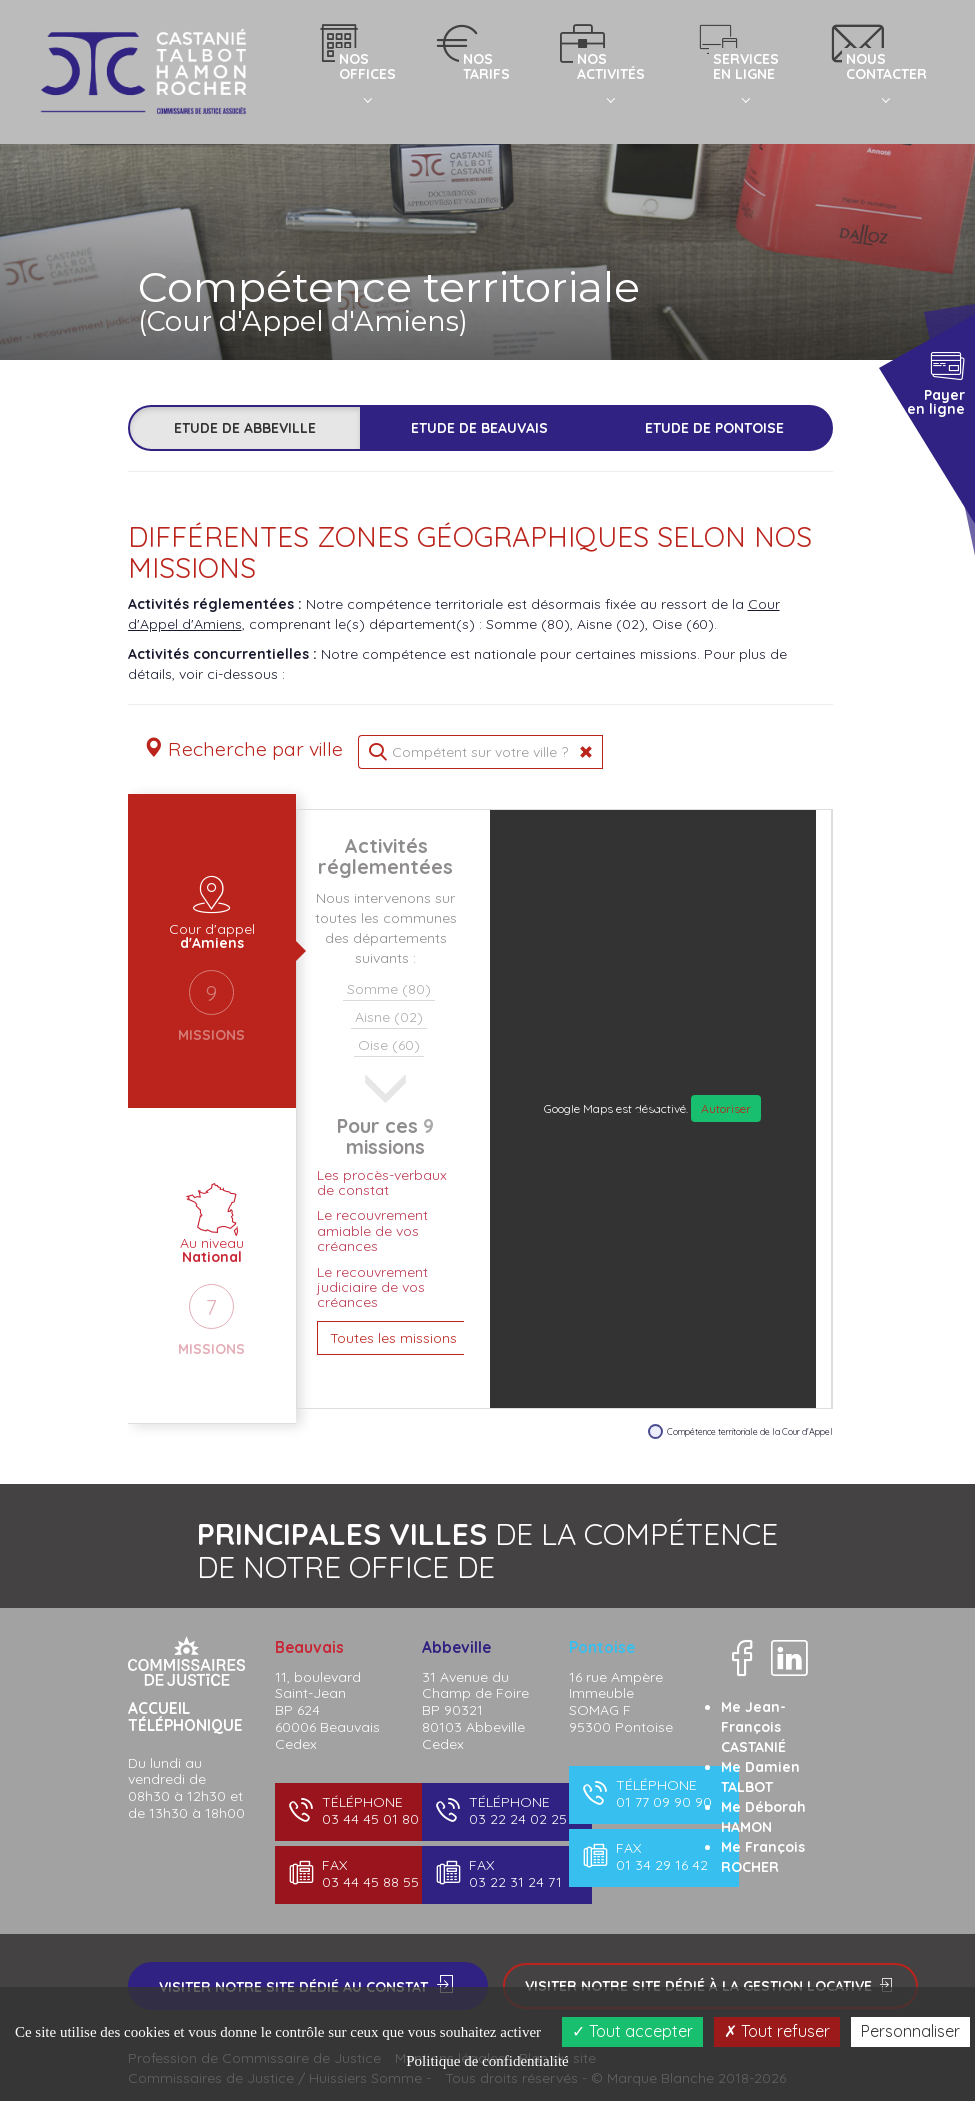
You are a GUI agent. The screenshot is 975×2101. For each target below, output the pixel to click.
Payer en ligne (935, 382)
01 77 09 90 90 (652, 1793)
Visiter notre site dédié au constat (308, 1985)
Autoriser (726, 1108)
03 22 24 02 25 (505, 1810)
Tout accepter (632, 2031)
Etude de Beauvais (479, 428)
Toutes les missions (393, 1338)
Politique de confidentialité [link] (487, 2061)
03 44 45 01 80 (358, 1810)
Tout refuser (777, 2031)
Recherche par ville (243, 748)
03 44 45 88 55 (358, 1873)
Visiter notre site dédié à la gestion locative (710, 1986)
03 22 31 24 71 (505, 1873)
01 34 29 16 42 (652, 1856)
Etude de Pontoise (714, 428)
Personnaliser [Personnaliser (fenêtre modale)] (910, 2031)
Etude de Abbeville (245, 428)
